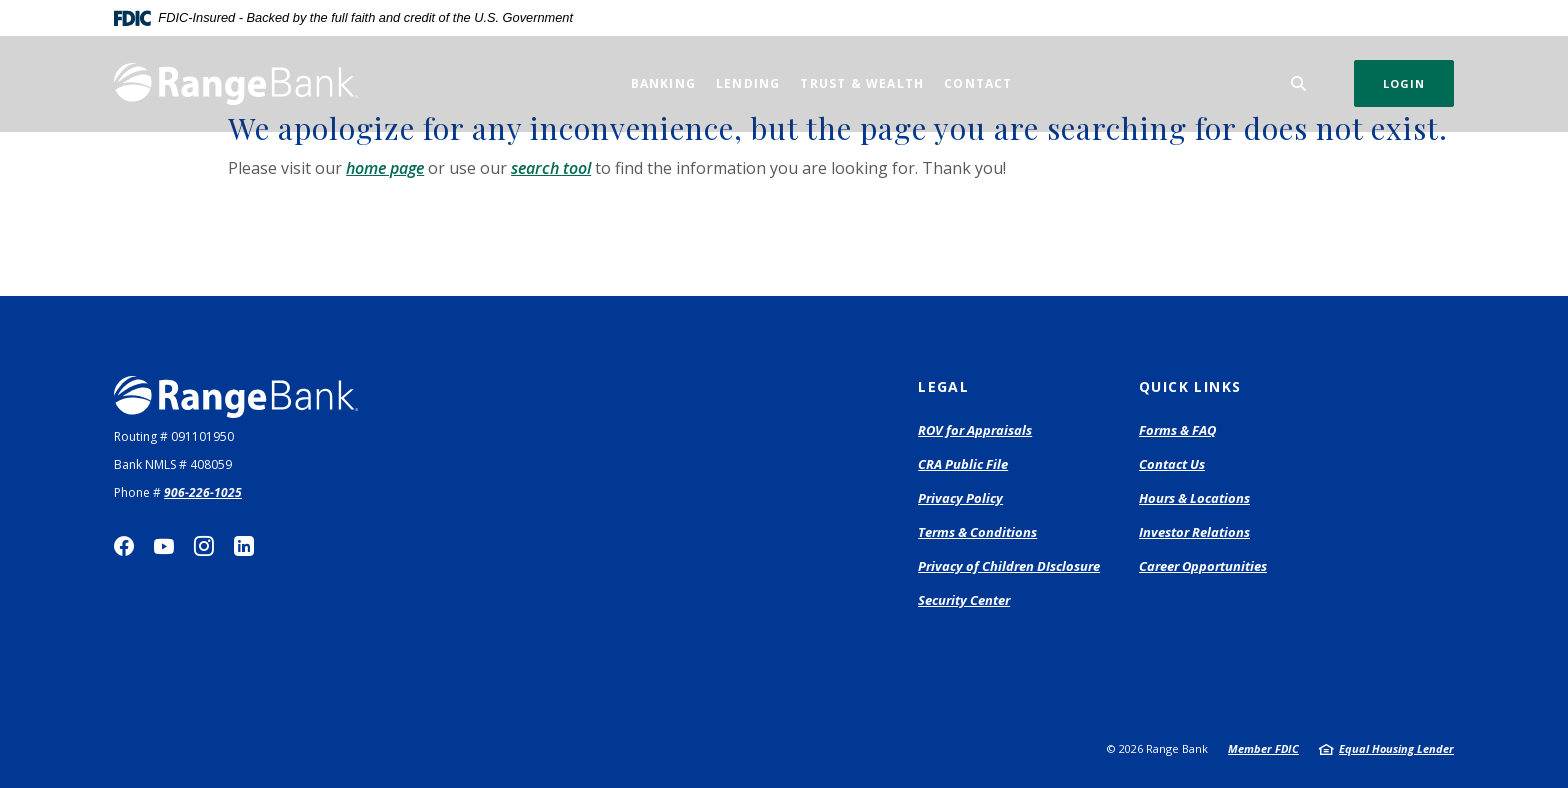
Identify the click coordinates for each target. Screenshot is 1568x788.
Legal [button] (943, 386)
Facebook (124, 546)
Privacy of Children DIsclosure (1009, 566)
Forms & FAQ (1177, 430)
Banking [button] (663, 83)
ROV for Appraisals (975, 431)
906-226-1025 (203, 492)
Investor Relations (1194, 532)
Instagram (204, 546)
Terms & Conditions (977, 532)
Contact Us (1172, 464)
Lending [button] (748, 83)
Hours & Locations (1194, 498)
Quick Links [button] (1190, 386)
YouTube (164, 546)
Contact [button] (978, 83)
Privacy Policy (960, 498)
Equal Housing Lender (1396, 748)
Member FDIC (1263, 748)
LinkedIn (244, 546)
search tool (551, 168)
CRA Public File (963, 464)
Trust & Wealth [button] (862, 83)
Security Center (964, 600)
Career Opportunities (1203, 566)
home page (385, 168)
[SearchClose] (1299, 83)
